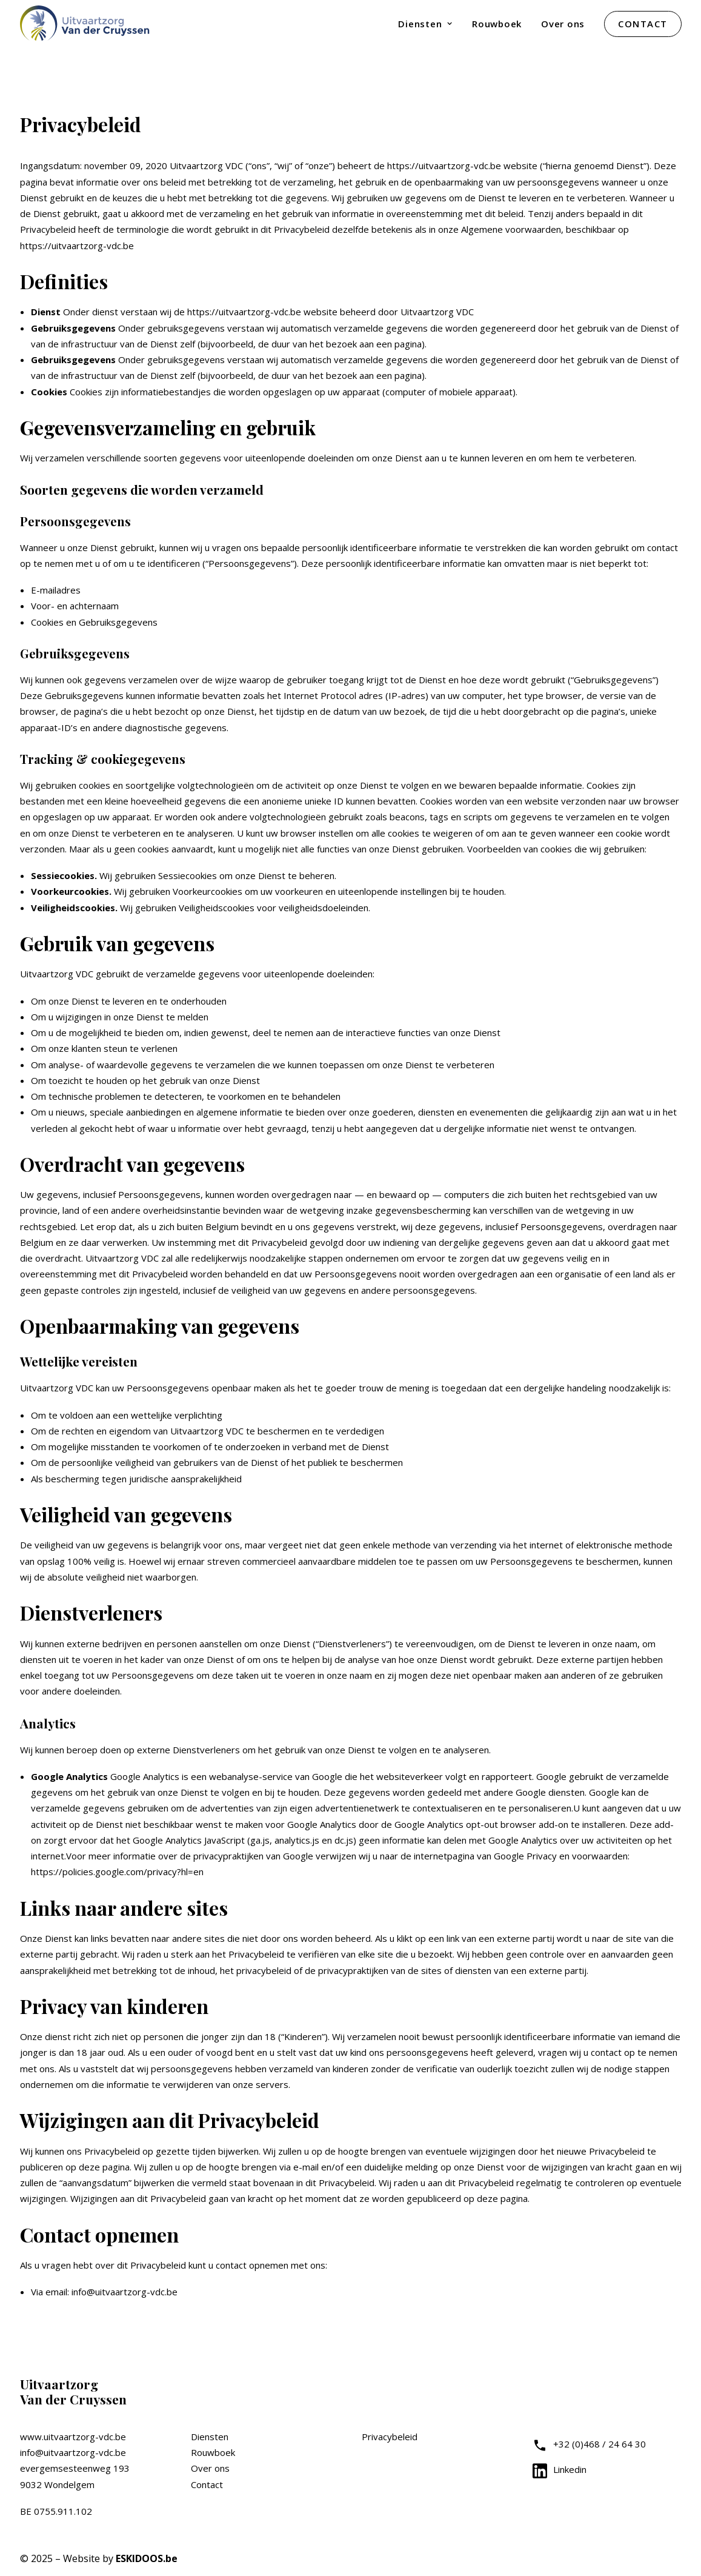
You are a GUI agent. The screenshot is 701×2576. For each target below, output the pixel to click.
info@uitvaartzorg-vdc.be (73, 2452)
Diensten (425, 24)
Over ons (563, 24)
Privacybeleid (389, 2436)
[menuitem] (429, 23)
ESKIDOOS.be (147, 2558)
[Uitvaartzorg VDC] (86, 23)
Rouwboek (497, 24)
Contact (207, 2484)
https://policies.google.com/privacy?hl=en (117, 1871)
